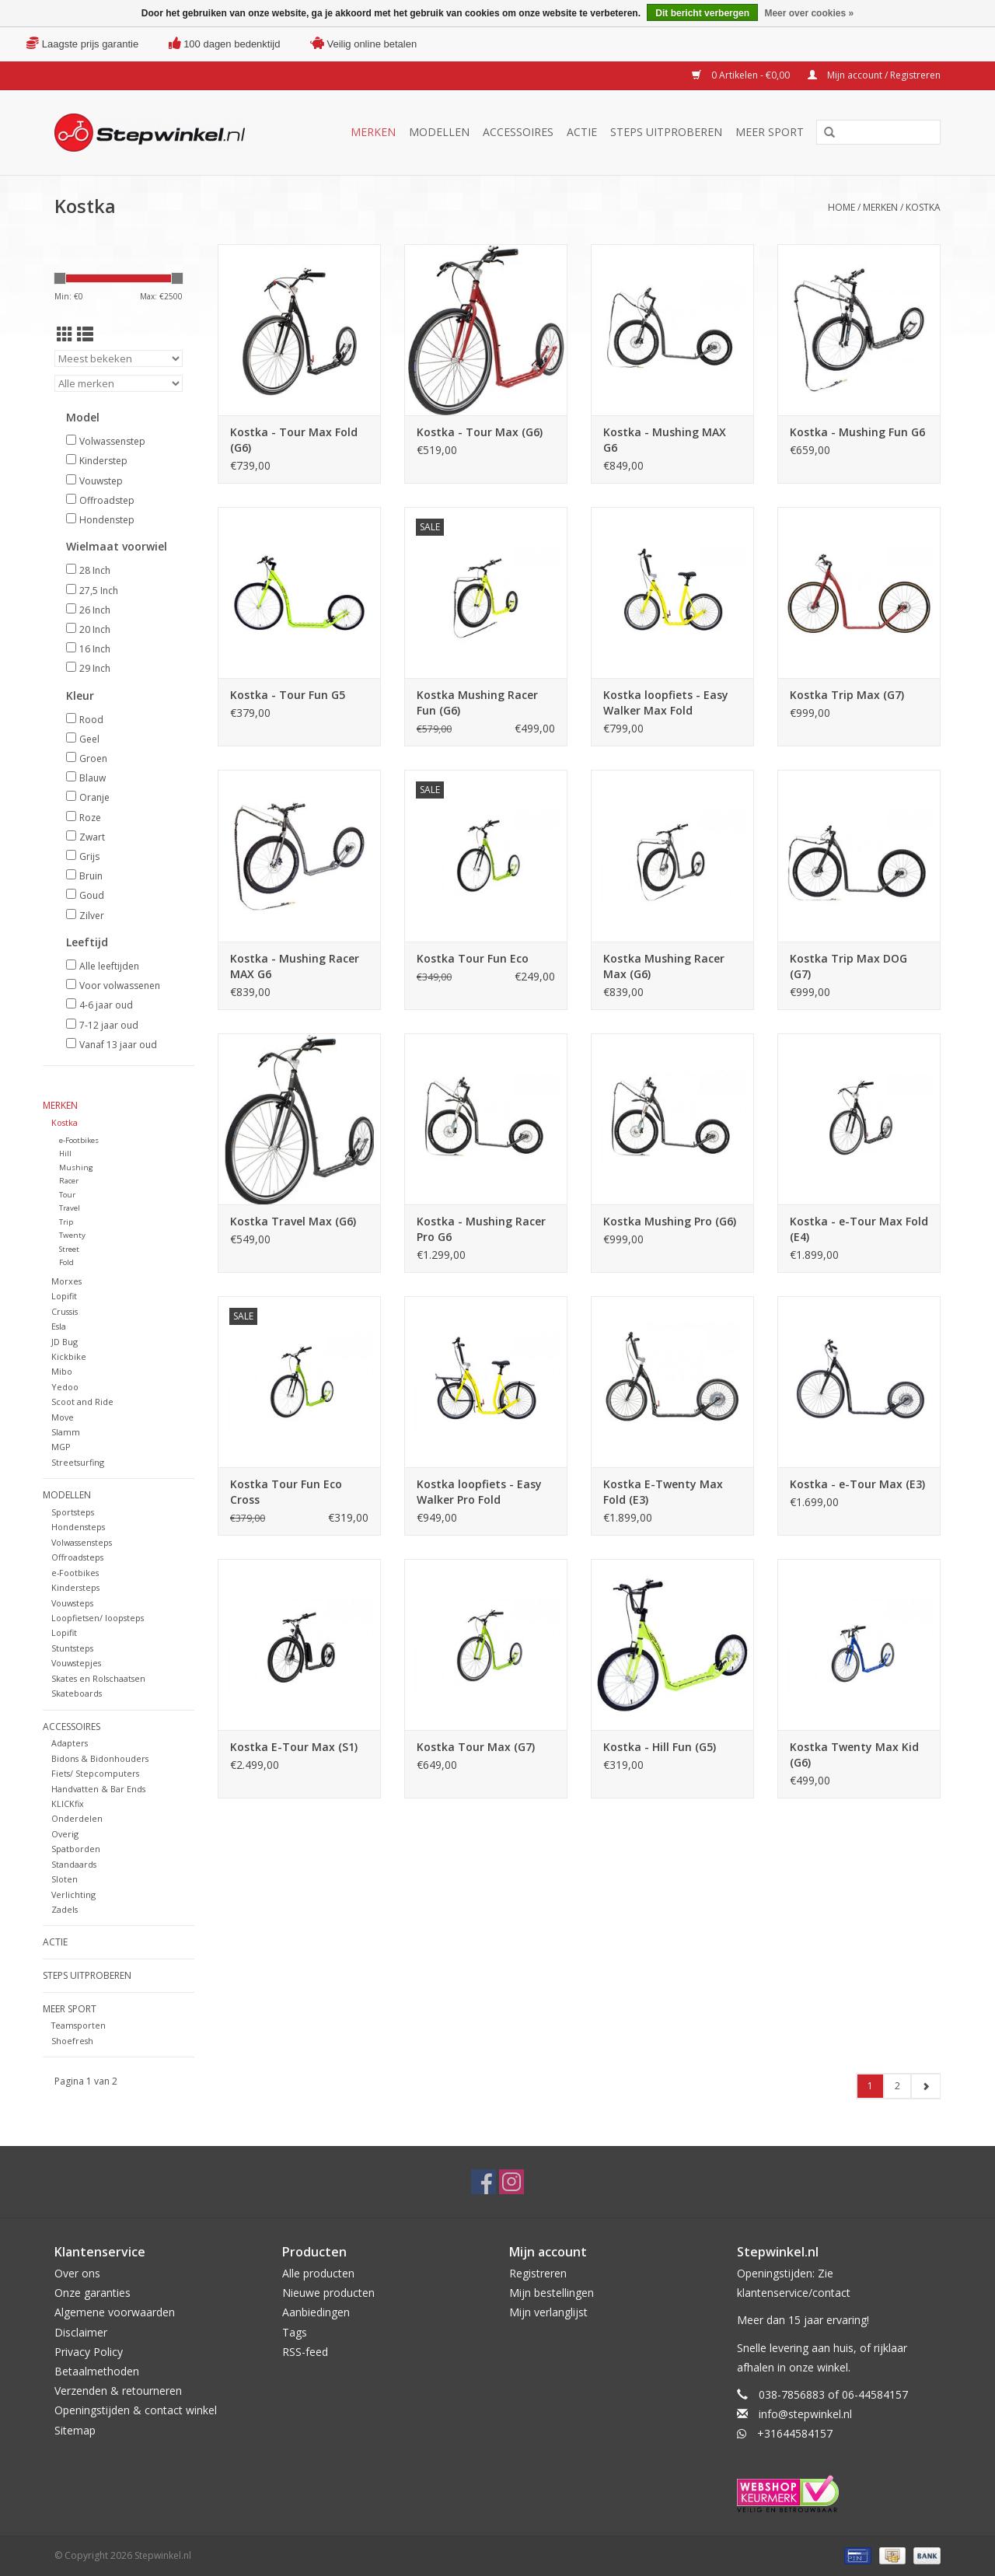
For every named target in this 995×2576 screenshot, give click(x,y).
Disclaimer (80, 2332)
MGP (61, 1446)
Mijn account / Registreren (874, 75)
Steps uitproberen (666, 131)
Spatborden (75, 1848)
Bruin (91, 876)
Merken (373, 131)
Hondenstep (106, 519)
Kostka (923, 207)
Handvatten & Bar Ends (98, 1789)
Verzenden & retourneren (118, 2390)
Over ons (77, 2273)
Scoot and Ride (82, 1401)
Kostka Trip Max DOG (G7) (848, 966)
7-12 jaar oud (108, 1025)
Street (69, 1249)
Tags (294, 2332)
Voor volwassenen (119, 985)
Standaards (73, 1864)
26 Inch (94, 610)
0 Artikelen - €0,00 (742, 75)
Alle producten (318, 2273)
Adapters (69, 1743)
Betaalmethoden (96, 2371)
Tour (67, 1195)
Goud (91, 895)
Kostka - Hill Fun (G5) (659, 1746)
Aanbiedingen (316, 2312)
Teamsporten (78, 2025)
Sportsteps (72, 1512)
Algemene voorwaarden (114, 2312)
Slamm (65, 1432)
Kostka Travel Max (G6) (293, 1221)
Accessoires (518, 131)
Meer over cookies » (809, 13)
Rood (91, 719)
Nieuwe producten (328, 2292)
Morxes (66, 1281)
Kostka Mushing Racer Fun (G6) (477, 702)
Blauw (92, 778)
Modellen (439, 131)
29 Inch (94, 668)
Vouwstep (101, 481)
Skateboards (76, 1693)
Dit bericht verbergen (702, 13)
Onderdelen (77, 1818)
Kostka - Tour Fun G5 (287, 694)
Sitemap (75, 2430)
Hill (65, 1153)
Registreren (538, 2273)
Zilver (91, 915)
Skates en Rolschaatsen (98, 1678)
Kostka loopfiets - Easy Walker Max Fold (665, 702)
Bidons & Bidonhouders (99, 1758)
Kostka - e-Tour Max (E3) (857, 1484)
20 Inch (94, 629)
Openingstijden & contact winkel (135, 2410)
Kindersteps (75, 1587)
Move (62, 1417)
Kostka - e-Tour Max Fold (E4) (859, 1229)
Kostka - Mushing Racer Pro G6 (481, 1229)
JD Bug (64, 1341)
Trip (66, 1222)
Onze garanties (92, 2292)
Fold (66, 1262)
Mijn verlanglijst (548, 2312)
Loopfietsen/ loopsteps (97, 1618)
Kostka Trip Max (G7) (847, 694)
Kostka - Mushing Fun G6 (857, 432)
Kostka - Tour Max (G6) (480, 432)
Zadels (64, 1909)
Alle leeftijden (109, 966)
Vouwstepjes (76, 1663)
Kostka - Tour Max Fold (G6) (294, 440)
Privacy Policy (88, 2351)
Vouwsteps (72, 1603)
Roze (90, 817)
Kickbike (68, 1356)
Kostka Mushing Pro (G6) (669, 1221)
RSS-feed (305, 2351)
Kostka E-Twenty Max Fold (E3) (663, 1492)
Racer (69, 1181)
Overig (65, 1834)
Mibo (61, 1371)
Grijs (89, 856)
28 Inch (94, 570)
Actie (582, 131)
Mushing (76, 1167)
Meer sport (769, 131)
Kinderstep (103, 460)
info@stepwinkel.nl (805, 2413)
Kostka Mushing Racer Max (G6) (663, 966)
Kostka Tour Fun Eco (473, 958)
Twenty (72, 1235)
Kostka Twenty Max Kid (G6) (854, 1754)
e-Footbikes (79, 1140)
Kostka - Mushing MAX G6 (664, 440)
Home (841, 207)
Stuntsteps (72, 1648)
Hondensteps (78, 1527)
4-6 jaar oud (106, 1005)
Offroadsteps (77, 1557)
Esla (58, 1326)
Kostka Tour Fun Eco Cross (286, 1492)
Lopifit (64, 1296)
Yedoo (65, 1387)
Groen (93, 758)
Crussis (64, 1311)
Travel (69, 1208)
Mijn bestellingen (551, 2292)
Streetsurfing (77, 1462)
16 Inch (94, 648)
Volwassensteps (81, 1542)
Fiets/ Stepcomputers (95, 1773)
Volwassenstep (112, 441)
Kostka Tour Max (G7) (476, 1746)
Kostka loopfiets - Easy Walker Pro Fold (479, 1492)
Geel (89, 739)
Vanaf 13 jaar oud (118, 1044)
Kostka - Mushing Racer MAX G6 (294, 966)
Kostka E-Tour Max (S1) (294, 1746)
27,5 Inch (98, 590)
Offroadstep (106, 500)
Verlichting (73, 1894)
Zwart (92, 837)
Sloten (64, 1879)
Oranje (94, 797)
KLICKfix (67, 1803)
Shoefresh (72, 2040)
